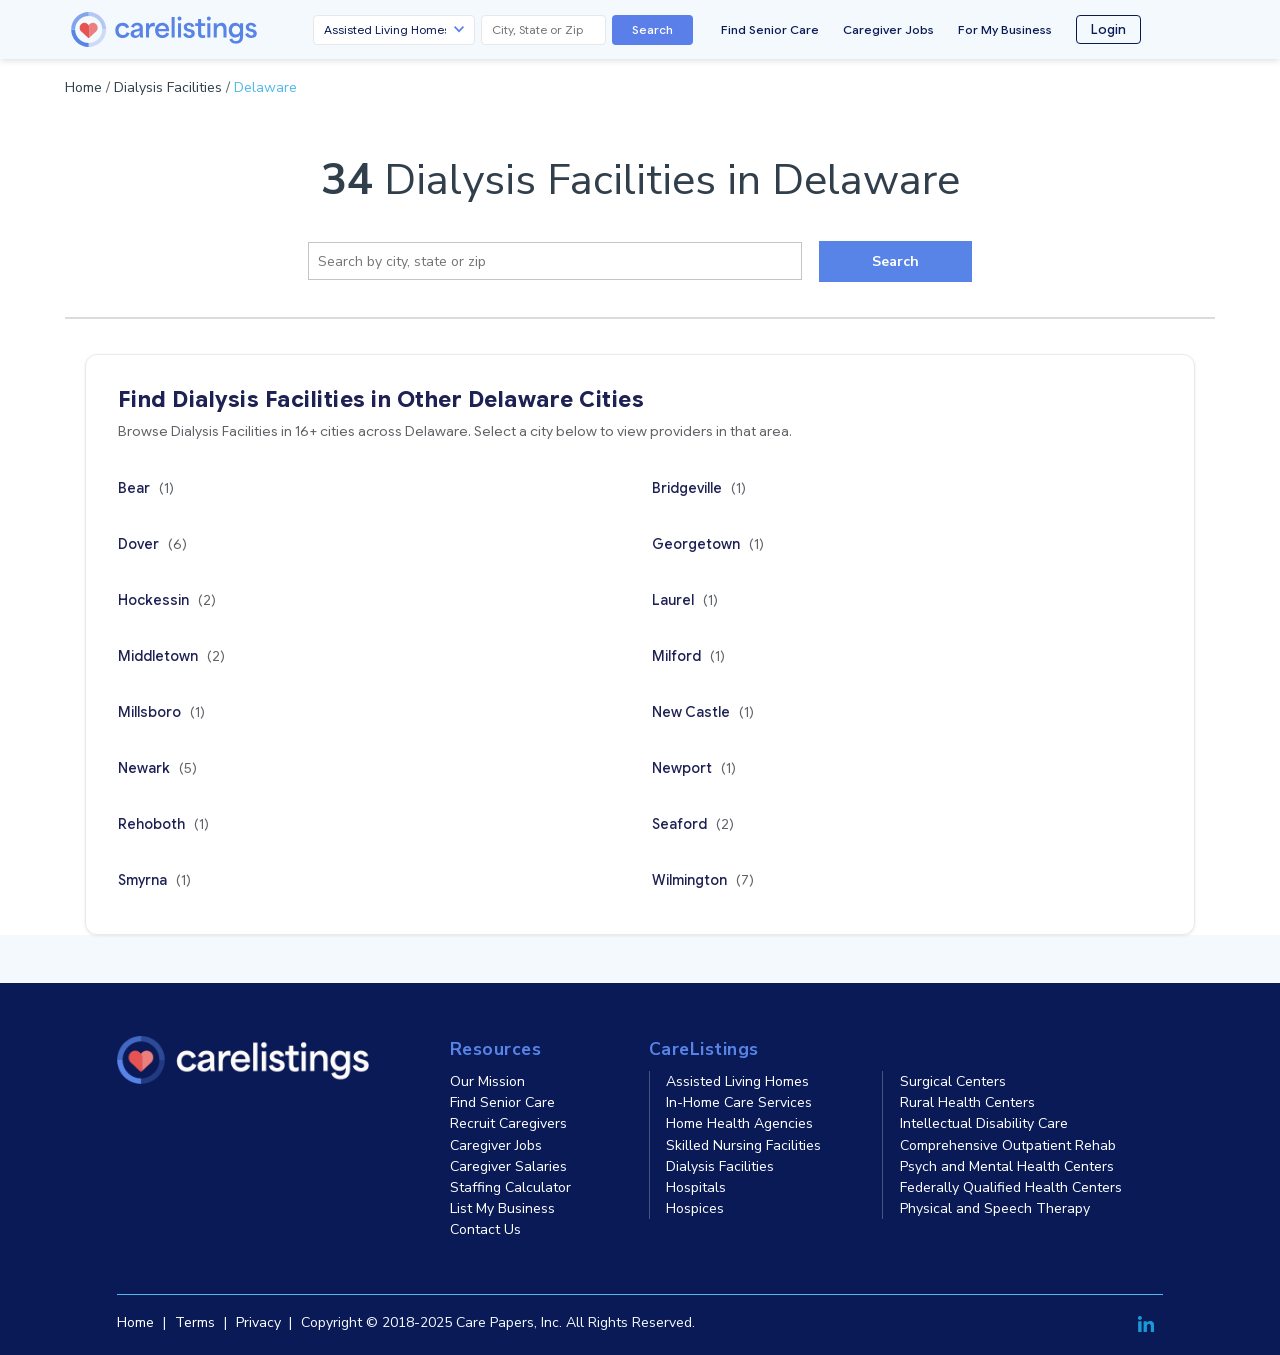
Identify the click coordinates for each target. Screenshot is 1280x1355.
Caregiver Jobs (888, 29)
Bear (146, 488)
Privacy (258, 1322)
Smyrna (154, 880)
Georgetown (708, 544)
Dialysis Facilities (168, 87)
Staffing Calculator (510, 1187)
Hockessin (167, 600)
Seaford (693, 824)
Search (652, 29)
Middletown (171, 656)
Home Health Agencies (739, 1123)
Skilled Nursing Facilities (743, 1145)
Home (83, 87)
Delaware (265, 87)
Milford (688, 656)
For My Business (1005, 29)
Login (1108, 29)
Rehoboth (163, 824)
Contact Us (485, 1229)
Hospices (695, 1208)
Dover (152, 544)
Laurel (685, 600)
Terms (195, 1322)
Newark (157, 768)
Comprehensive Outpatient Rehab (1008, 1145)
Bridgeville (699, 488)
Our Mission (487, 1081)
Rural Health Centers (967, 1102)
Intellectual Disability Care (984, 1123)
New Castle (703, 712)
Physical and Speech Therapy (995, 1208)
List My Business (502, 1208)
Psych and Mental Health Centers (1007, 1166)
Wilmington (703, 880)
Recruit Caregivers (508, 1123)
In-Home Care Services (739, 1102)
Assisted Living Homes (737, 1081)
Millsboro (161, 712)
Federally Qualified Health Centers (1011, 1187)
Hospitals (696, 1187)
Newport (694, 768)
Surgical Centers (953, 1081)
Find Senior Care (770, 29)
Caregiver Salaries (508, 1166)
